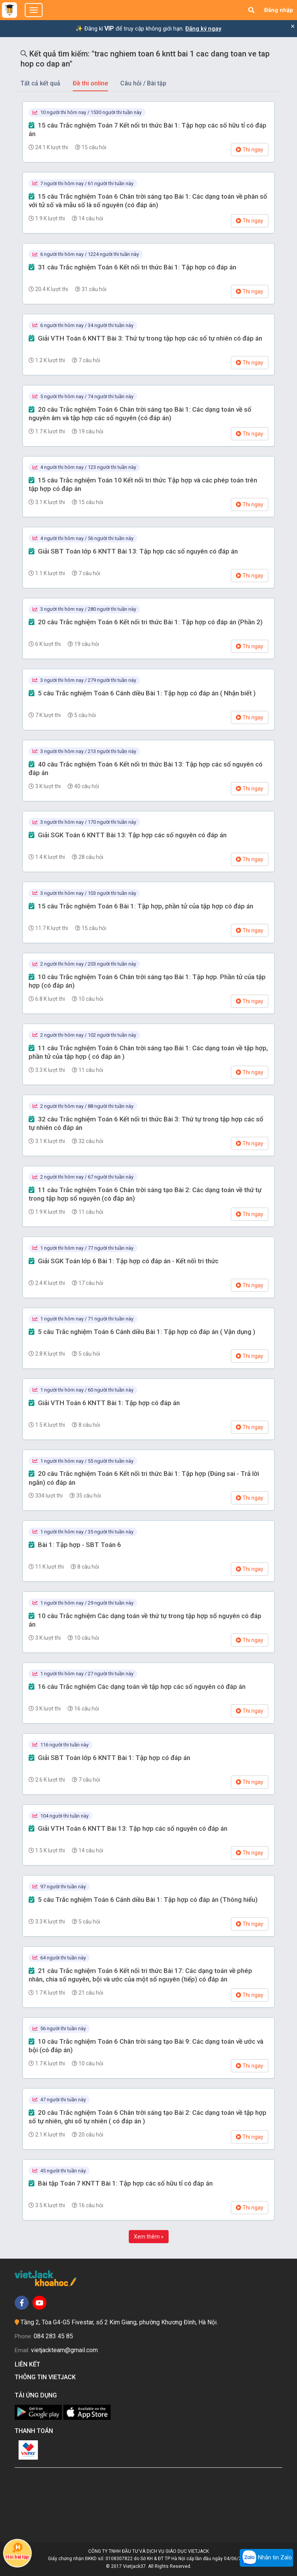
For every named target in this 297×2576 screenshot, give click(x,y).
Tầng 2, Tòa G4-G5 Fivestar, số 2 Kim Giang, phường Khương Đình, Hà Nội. (119, 2322)
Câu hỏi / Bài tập (143, 83)
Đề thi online (90, 83)
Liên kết (29, 2364)
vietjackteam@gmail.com (64, 2350)
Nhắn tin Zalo (266, 2558)
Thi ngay (249, 150)
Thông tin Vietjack (47, 2377)
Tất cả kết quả (40, 83)
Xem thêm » (149, 2237)
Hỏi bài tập (17, 2551)
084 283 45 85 (53, 2336)
